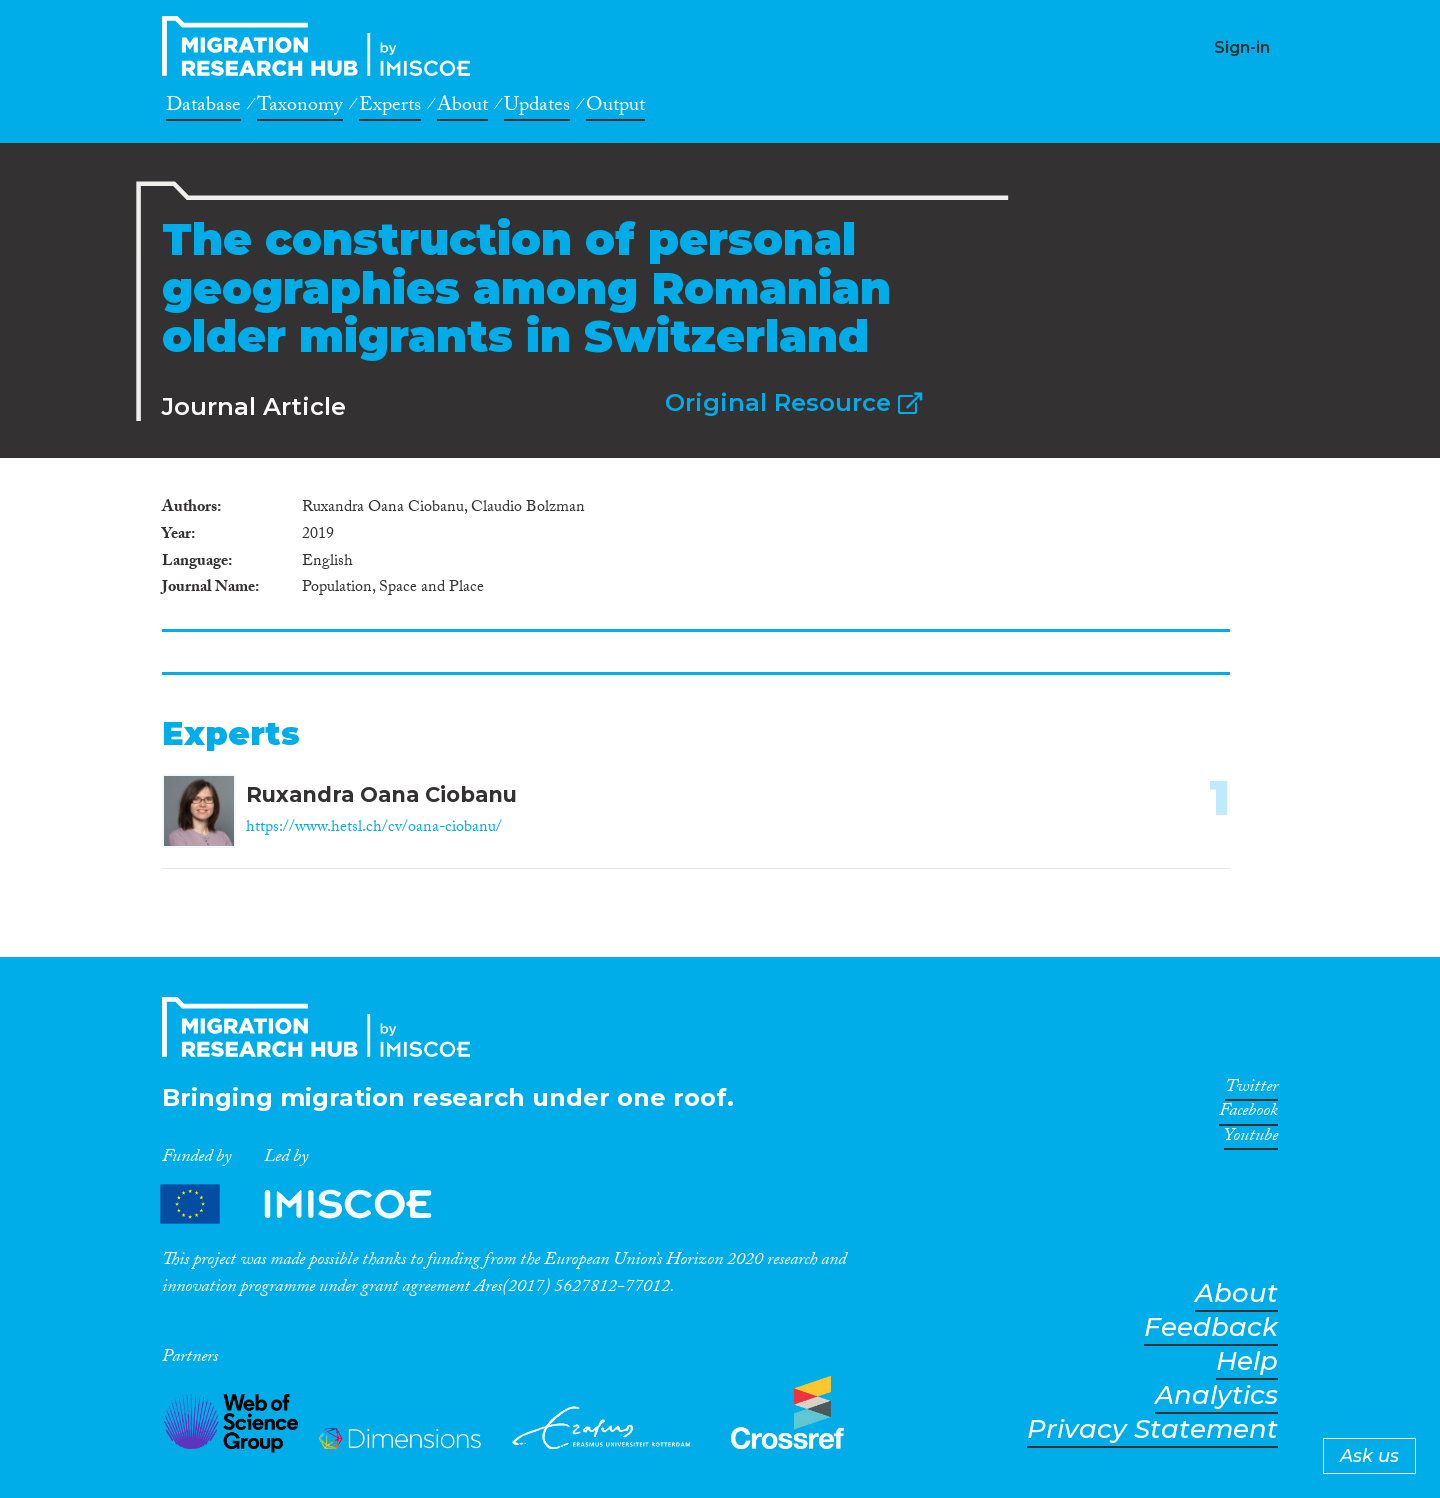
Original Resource (793, 402)
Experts (390, 108)
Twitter (1251, 1090)
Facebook (1248, 1114)
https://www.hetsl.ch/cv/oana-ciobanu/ (374, 828)
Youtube (1251, 1139)
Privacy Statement (1152, 1429)
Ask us (1369, 1456)
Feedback (1211, 1327)
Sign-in (1242, 47)
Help (1247, 1361)
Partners (313, 1204)
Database (203, 108)
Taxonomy (300, 108)
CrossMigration (322, 46)
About (462, 108)
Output (615, 108)
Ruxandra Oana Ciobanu (381, 794)
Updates (537, 108)
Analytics (1216, 1395)
